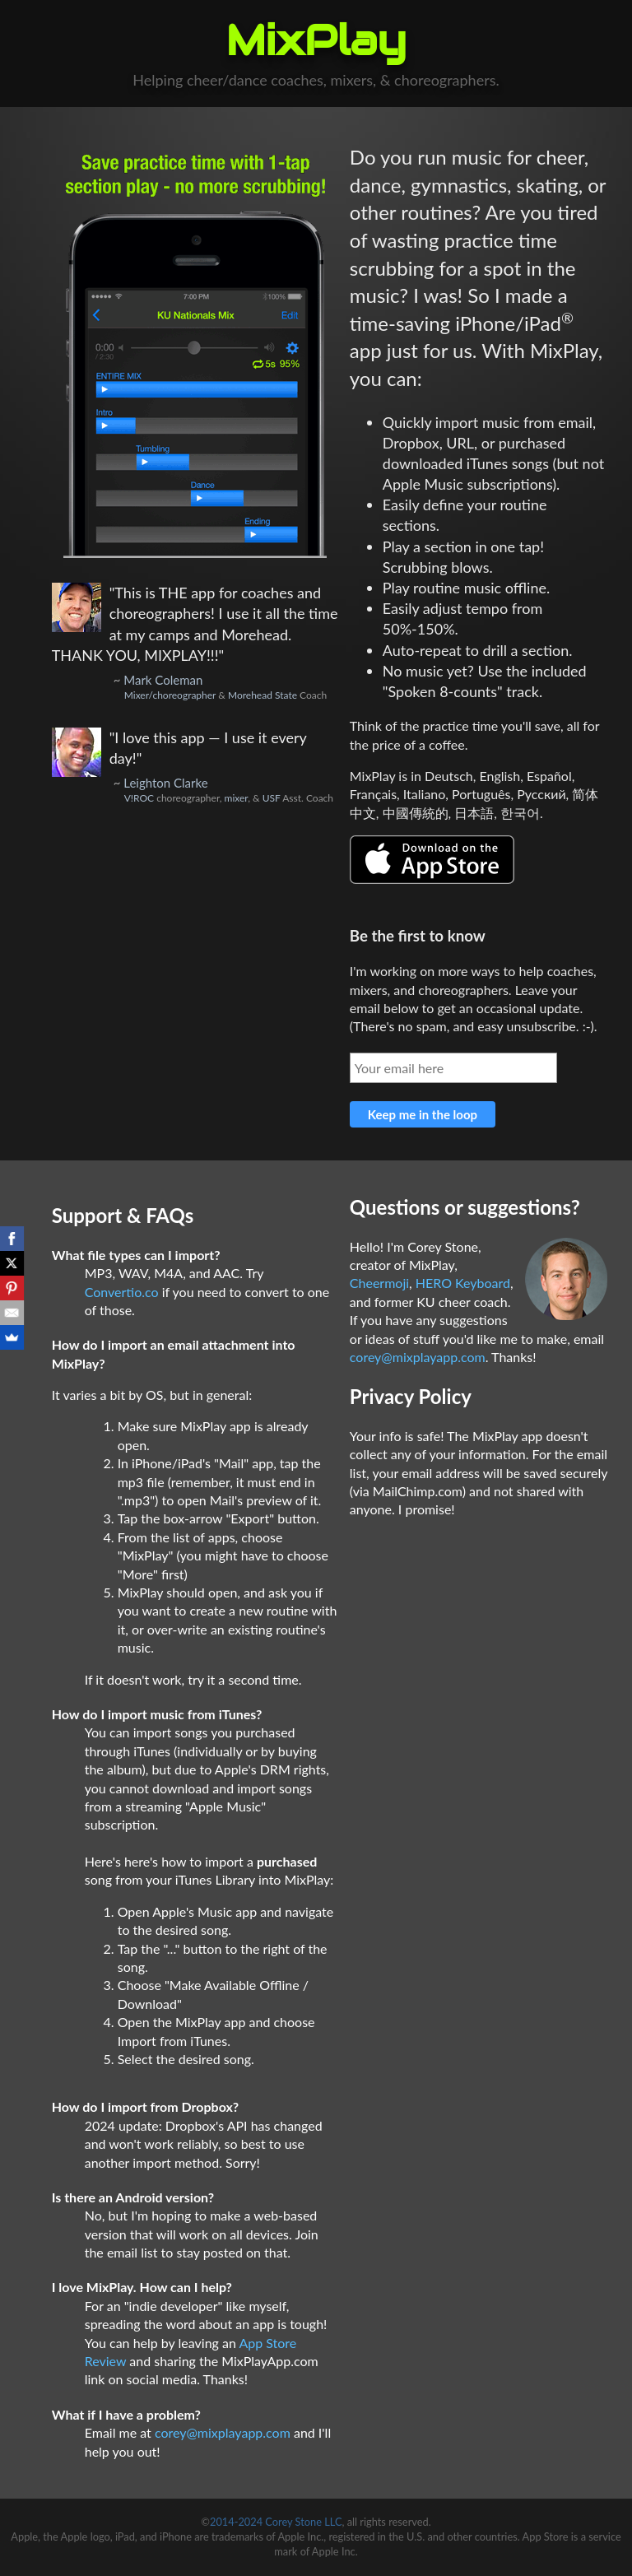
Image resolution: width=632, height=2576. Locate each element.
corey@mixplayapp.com (222, 2432)
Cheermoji (379, 1282)
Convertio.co (122, 1292)
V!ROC (139, 798)
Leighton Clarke (165, 782)
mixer (237, 798)
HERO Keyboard (463, 1282)
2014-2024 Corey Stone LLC (276, 2521)
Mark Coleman (162, 679)
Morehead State (262, 695)
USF (272, 798)
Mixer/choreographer (170, 695)
